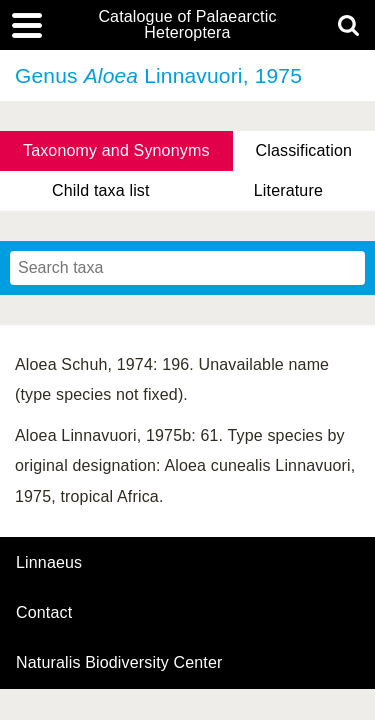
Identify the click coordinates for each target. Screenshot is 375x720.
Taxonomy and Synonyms (116, 150)
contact (44, 612)
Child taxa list (101, 190)
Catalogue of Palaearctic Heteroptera (187, 25)
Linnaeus (49, 563)
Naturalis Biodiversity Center (119, 663)
